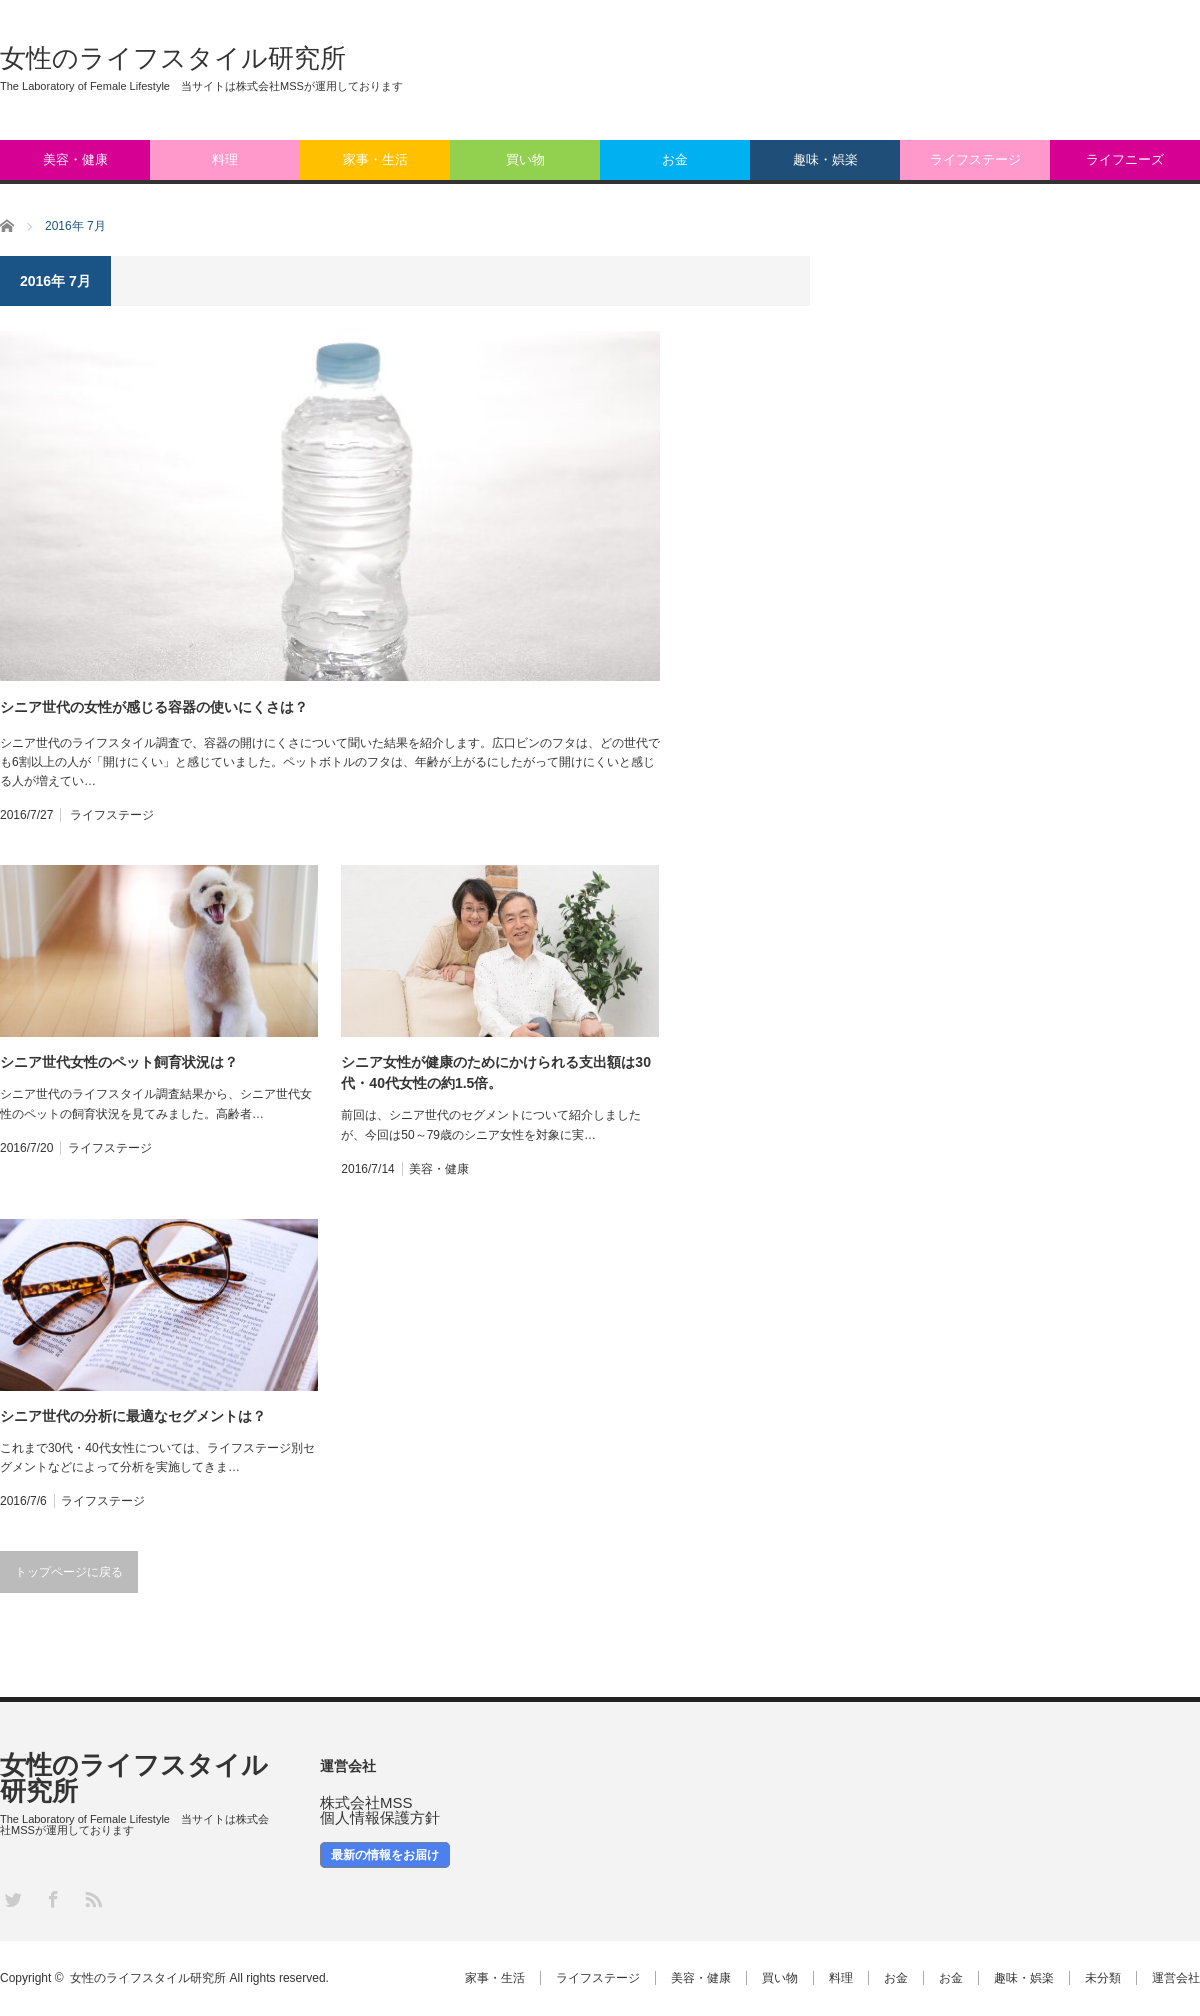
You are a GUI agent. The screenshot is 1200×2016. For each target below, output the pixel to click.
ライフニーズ (1125, 159)
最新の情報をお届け (385, 1855)
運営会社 (1176, 1978)
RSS (92, 1898)
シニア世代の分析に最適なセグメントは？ (133, 1416)
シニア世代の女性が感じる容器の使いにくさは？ (154, 707)
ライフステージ (975, 159)
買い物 (525, 159)
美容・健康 (75, 159)
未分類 (1103, 1978)
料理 (225, 159)
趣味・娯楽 (825, 159)
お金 (675, 159)
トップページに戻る (69, 1572)
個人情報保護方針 (380, 1817)
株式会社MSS (366, 1802)
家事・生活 (375, 159)
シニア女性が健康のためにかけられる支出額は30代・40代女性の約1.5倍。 (496, 1072)
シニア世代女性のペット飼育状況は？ (119, 1062)
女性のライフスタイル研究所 (173, 58)
